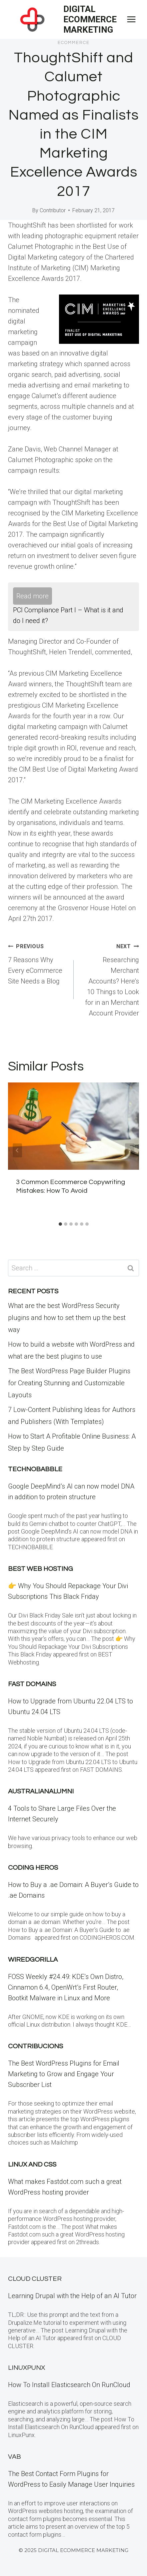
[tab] (60, 1224)
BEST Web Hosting (40, 1569)
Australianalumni (41, 1791)
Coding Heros (33, 1867)
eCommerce (74, 42)
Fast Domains (32, 1684)
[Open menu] (131, 19)
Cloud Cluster (35, 2278)
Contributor (53, 210)
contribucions (35, 2046)
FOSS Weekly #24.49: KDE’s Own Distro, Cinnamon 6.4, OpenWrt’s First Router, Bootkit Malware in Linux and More (65, 1987)
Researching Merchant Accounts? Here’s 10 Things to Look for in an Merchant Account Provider (109, 979)
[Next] (129, 1150)
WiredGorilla (33, 1959)
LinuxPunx (26, 2367)
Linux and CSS (32, 2164)
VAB (14, 2456)
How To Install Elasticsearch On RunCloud (69, 2385)
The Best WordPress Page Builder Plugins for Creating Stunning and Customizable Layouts (69, 1383)
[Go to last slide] (17, 1150)
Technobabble (35, 1469)
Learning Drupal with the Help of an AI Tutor (72, 2296)
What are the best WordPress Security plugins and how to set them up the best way (67, 1318)
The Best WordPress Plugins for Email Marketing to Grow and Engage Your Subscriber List (63, 2074)
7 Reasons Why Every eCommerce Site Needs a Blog (37, 963)
